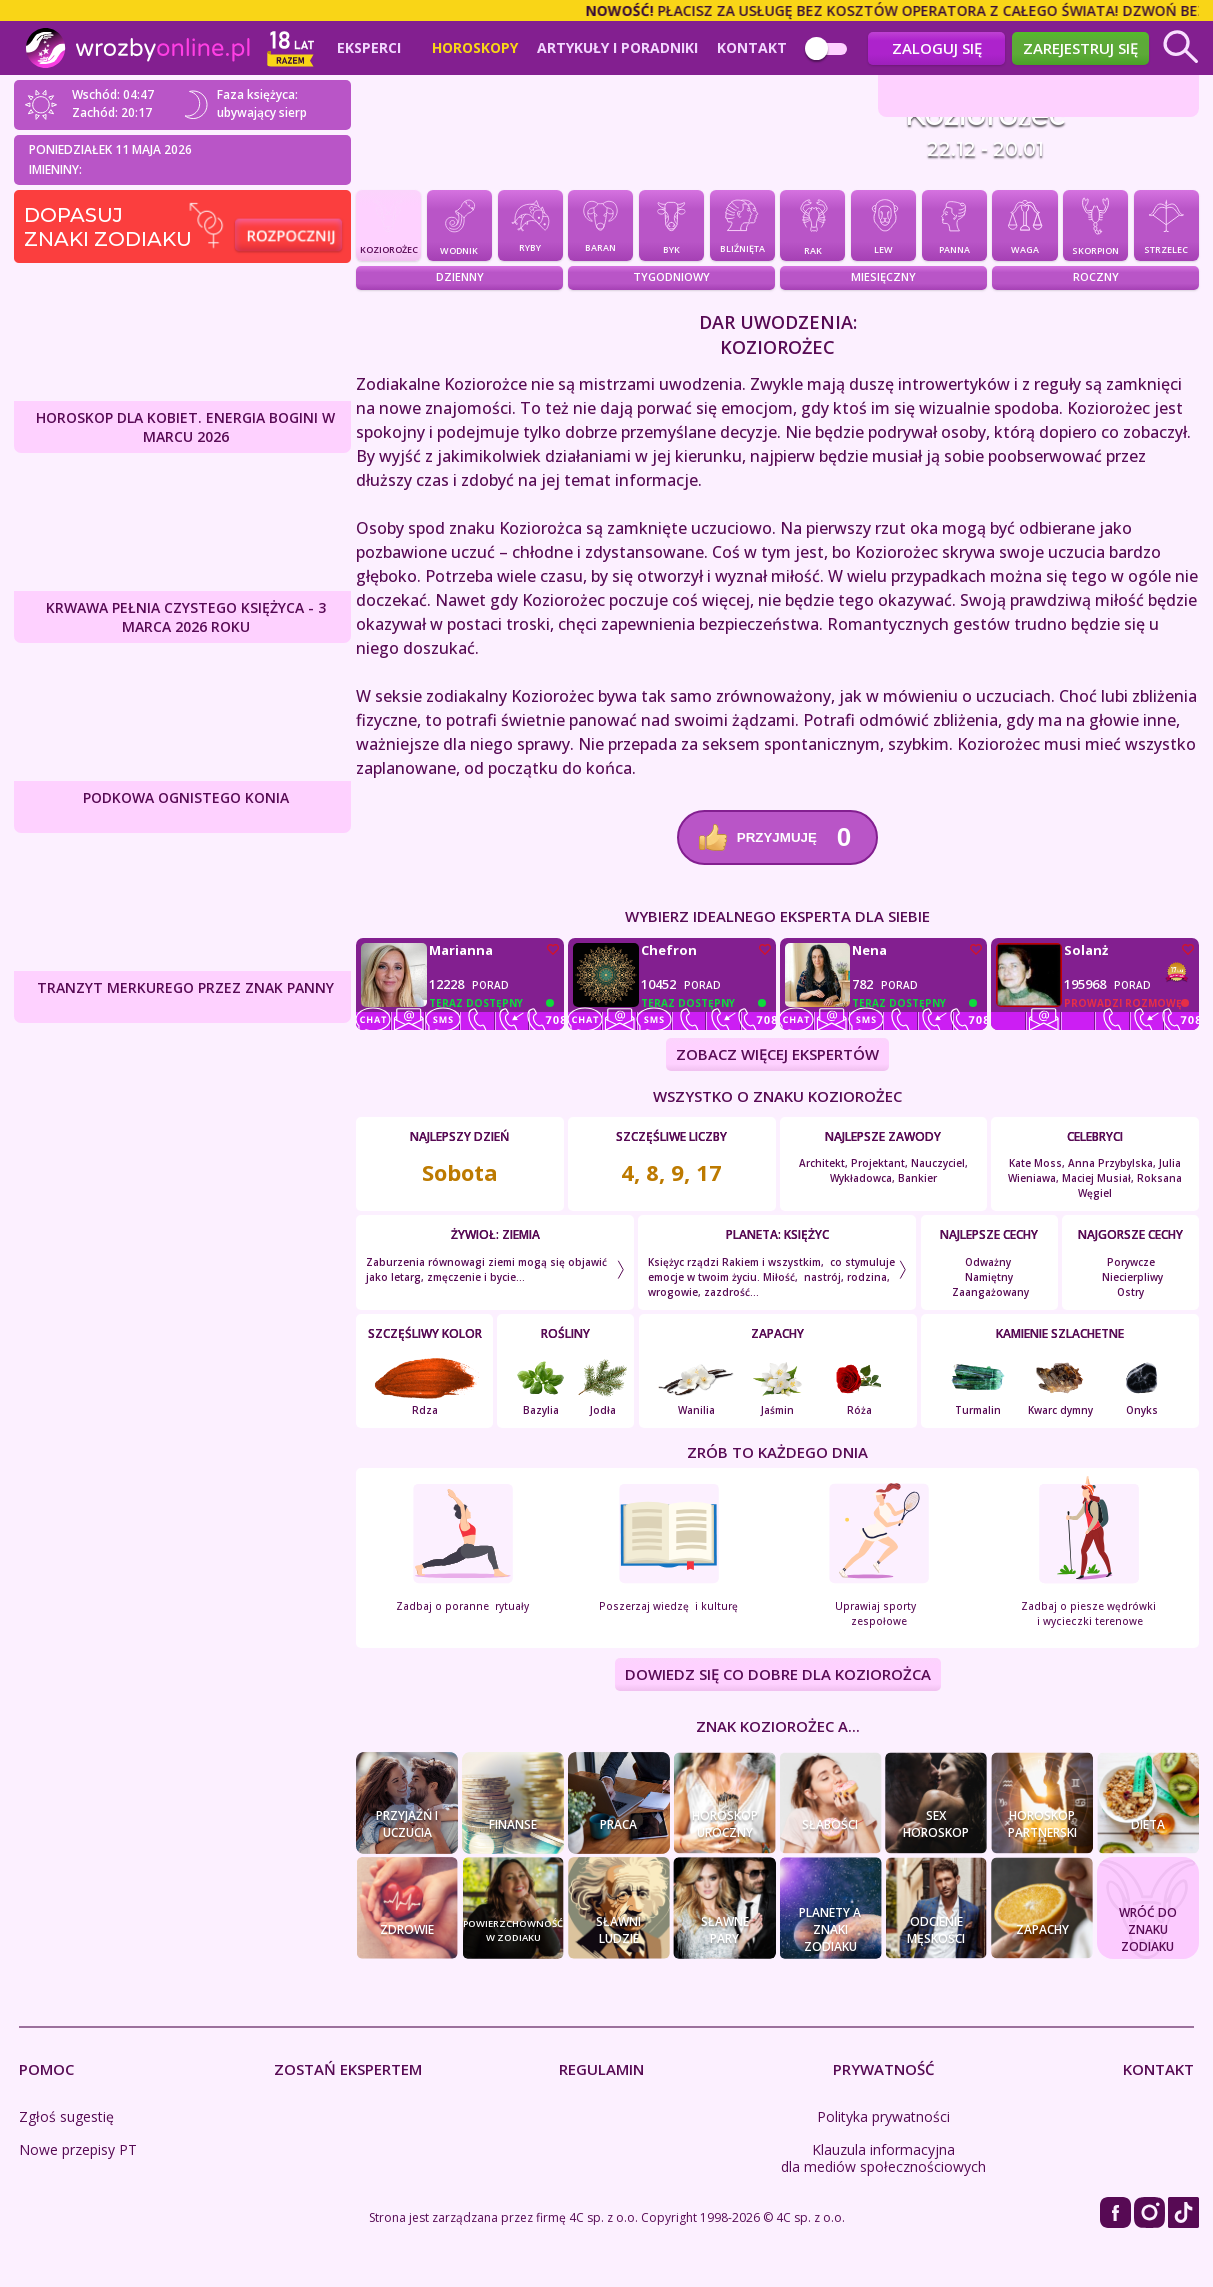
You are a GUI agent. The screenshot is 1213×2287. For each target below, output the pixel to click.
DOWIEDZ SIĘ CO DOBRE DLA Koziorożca (778, 1675)
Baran (600, 224)
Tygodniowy (671, 276)
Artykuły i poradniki (617, 48)
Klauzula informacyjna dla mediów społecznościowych (883, 2158)
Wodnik (459, 224)
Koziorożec (388, 224)
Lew (883, 224)
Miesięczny (883, 276)
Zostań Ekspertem (348, 2069)
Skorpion (1095, 224)
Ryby (530, 224)
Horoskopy (475, 48)
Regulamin (601, 2069)
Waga (1024, 224)
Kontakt (752, 48)
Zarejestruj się (1080, 48)
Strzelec (1166, 224)
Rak (812, 224)
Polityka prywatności (883, 2116)
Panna (954, 224)
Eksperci (369, 48)
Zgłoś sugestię (66, 2116)
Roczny (1096, 276)
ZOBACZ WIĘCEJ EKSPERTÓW (777, 1054)
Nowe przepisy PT (78, 2149)
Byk (671, 224)
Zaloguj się (937, 48)
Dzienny (460, 276)
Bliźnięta (742, 224)
